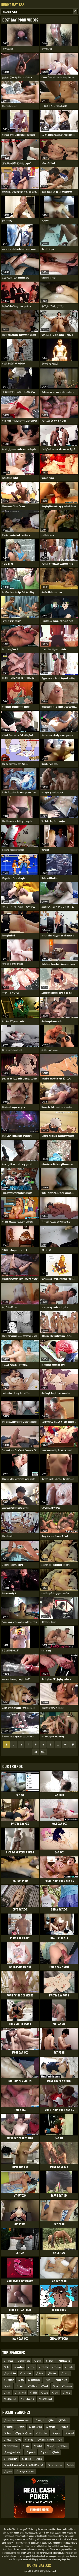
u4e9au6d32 (28, 2399)
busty (68, 2392)
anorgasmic (65, 2360)
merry (30, 2439)
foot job (41, 2420)
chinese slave (12, 2458)
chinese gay (25, 2360)
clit (48, 2379)
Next (43, 1752)
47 (73, 1744)
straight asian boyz (26, 2471)
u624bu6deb (47, 2399)
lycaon (45, 2452)
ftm (8, 2367)
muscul (71, 2433)
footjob (39, 2446)
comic (21, 2386)
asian (51, 2360)
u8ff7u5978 (11, 2399)
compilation (37, 2426)
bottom (53, 2373)
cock (46, 2386)
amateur (10, 2379)
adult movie (62, 2379)
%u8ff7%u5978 (47, 2439)
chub (71, 2465)
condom (68, 2386)
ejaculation (11, 2373)
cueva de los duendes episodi (18, 2420)
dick (56, 2392)
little (40, 2458)
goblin (9, 2471)
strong (66, 2373)
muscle (65, 2426)
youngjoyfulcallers (14, 2452)
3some (58, 2367)
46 (65, 1744)
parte (22, 2426)
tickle (40, 2373)
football (10, 2426)
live (52, 2420)
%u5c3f (64, 2420)
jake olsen (43, 2433)
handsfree (27, 2373)
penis (52, 2446)
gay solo (32, 2452)
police (9, 2386)
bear (33, 2367)
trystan (57, 2433)
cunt (46, 2392)
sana (27, 2446)
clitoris (34, 2386)
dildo (35, 2392)
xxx (56, 2386)
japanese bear (12, 2446)
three (9, 2433)
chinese (10, 2360)
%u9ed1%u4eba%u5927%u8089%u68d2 (25, 2465)
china (39, 2360)
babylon (64, 2446)
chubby (45, 2367)
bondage (20, 2367)
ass (22, 2379)
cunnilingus (35, 2379)
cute (57, 2452)
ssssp (9, 2439)
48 (35, 1752)
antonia (28, 2458)
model (70, 2367)
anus (8, 2392)
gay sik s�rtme (25, 2433)
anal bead (22, 2392)
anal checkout (56, 2465)
